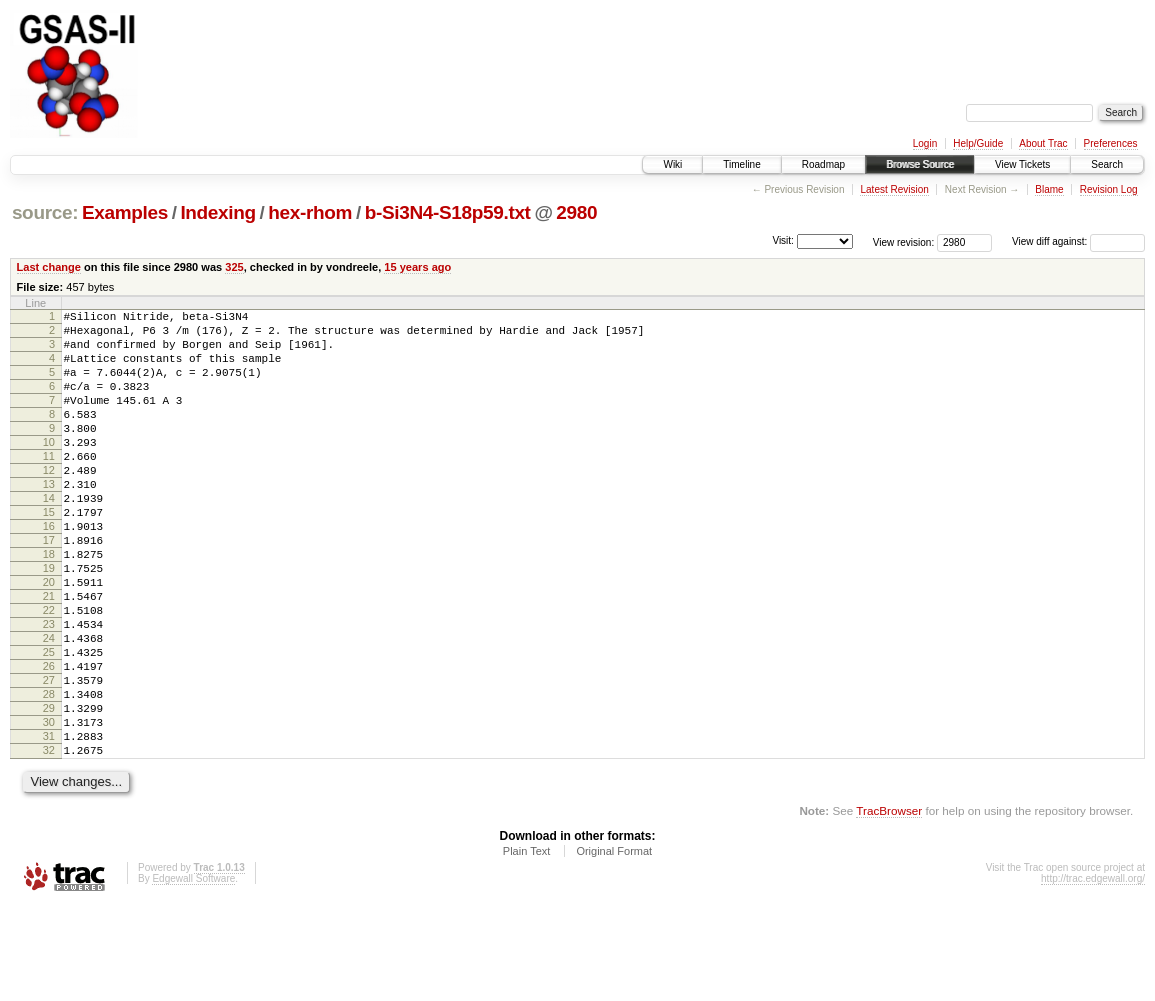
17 (49, 588)
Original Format (614, 947)
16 (49, 571)
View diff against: (1078, 241)
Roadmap (823, 164)
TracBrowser (889, 906)
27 (49, 758)
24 (49, 707)
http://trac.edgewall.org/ (1093, 974)
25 (49, 724)
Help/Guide (978, 143)
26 (49, 741)
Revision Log (1109, 189)
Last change (49, 267)
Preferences (1111, 143)
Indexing (217, 212)
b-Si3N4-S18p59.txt (448, 212)
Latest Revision (894, 189)
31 (49, 826)
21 (49, 656)
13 (49, 520)
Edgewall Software (193, 974)
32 (49, 843)
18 (49, 605)
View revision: (904, 241)
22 (49, 673)
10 (49, 469)
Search (1107, 164)
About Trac (1043, 143)
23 (49, 690)
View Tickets (1022, 164)
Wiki (672, 164)
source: (45, 212)
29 (49, 792)
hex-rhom (310, 212)
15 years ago (417, 267)
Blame (1049, 189)
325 (234, 267)
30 (49, 809)
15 (49, 554)
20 (49, 639)
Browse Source (920, 164)
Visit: (783, 240)
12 (49, 503)
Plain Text (527, 947)
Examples (125, 212)
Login (925, 143)
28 (49, 775)
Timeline (741, 164)
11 (49, 486)
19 (49, 622)
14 (49, 537)
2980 (576, 212)
